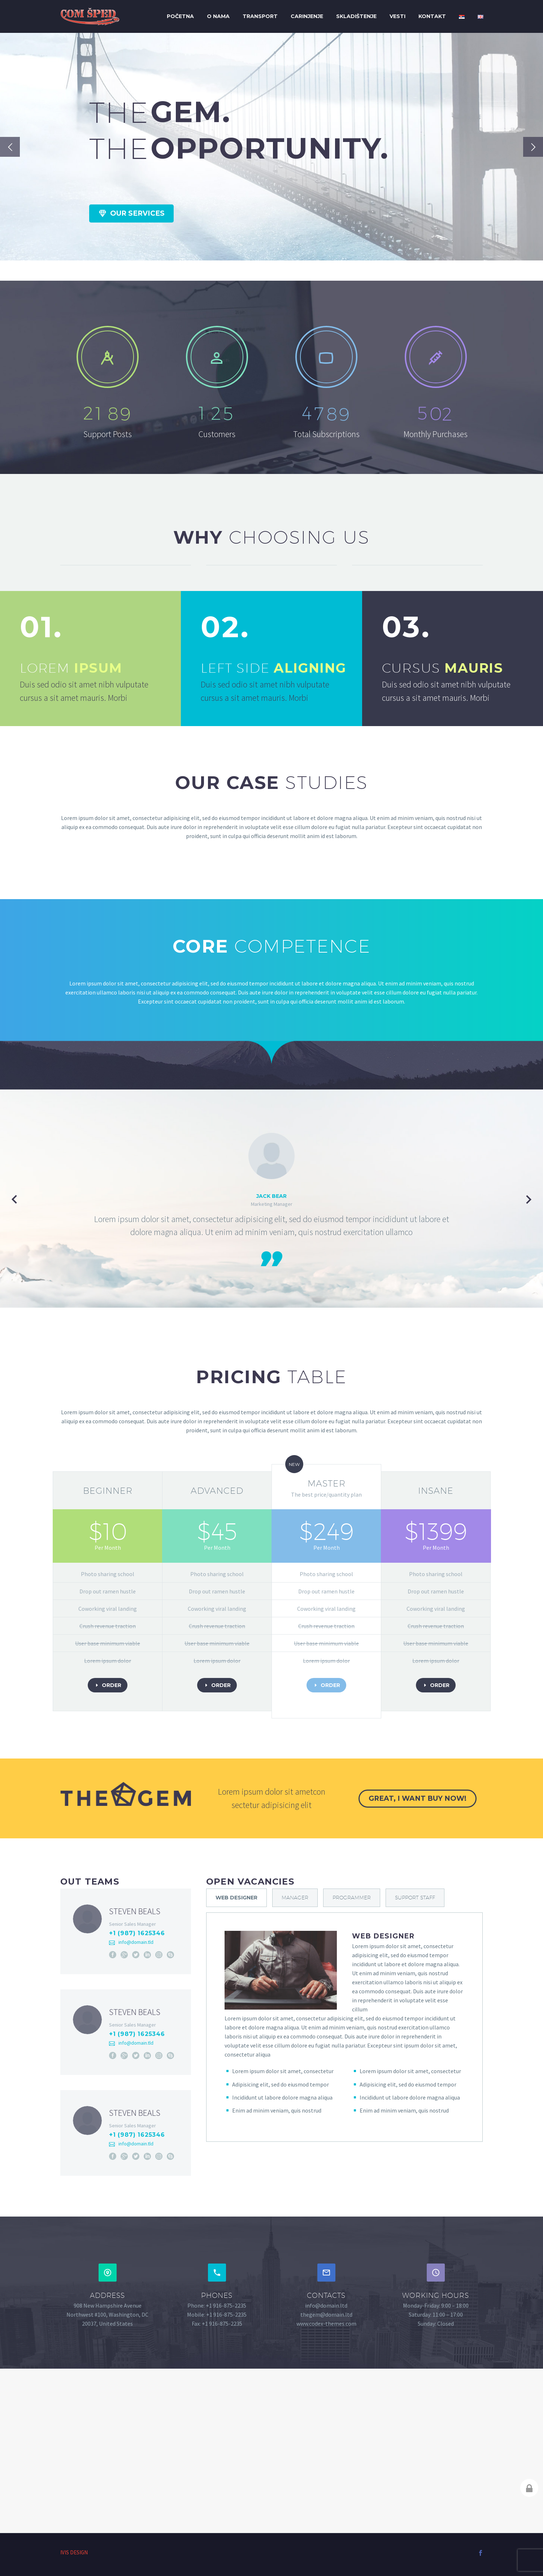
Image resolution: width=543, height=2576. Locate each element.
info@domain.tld (135, 1942)
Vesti (397, 16)
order (107, 1685)
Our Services (131, 213)
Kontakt (432, 16)
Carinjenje (307, 16)
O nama (218, 16)
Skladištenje (356, 16)
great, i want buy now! (417, 1798)
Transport (260, 16)
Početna (180, 16)
